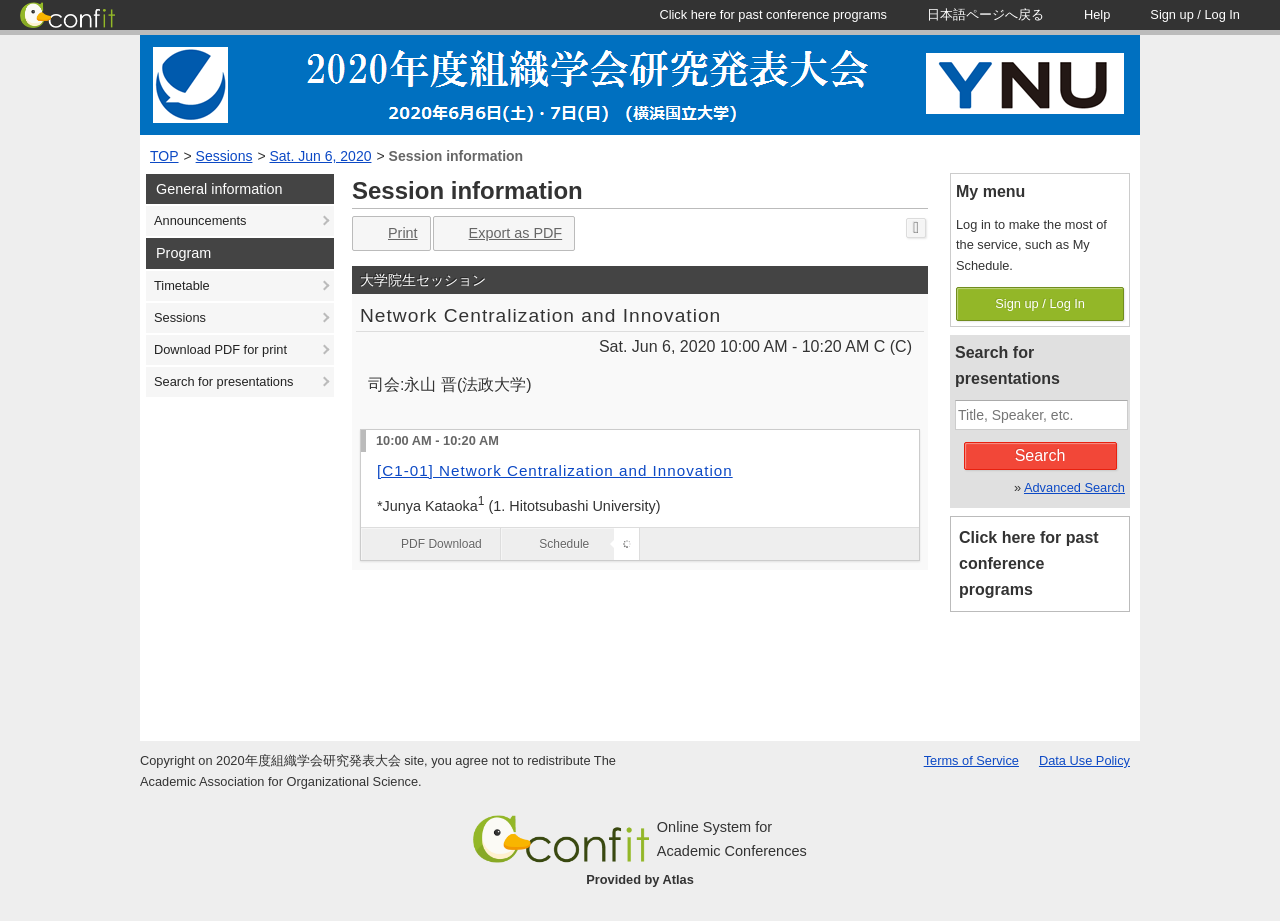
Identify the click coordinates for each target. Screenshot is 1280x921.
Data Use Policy (1084, 760)
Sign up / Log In (1040, 303)
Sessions (224, 156)
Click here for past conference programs (1029, 563)
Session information (456, 156)
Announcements (200, 220)
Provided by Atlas (640, 879)
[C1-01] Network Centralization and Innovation (555, 470)
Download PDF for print (220, 349)
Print (389, 233)
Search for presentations (223, 381)
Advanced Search (1074, 487)
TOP (164, 156)
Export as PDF (502, 233)
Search (1040, 455)
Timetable (182, 285)
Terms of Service (971, 760)
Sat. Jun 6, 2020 (321, 156)
